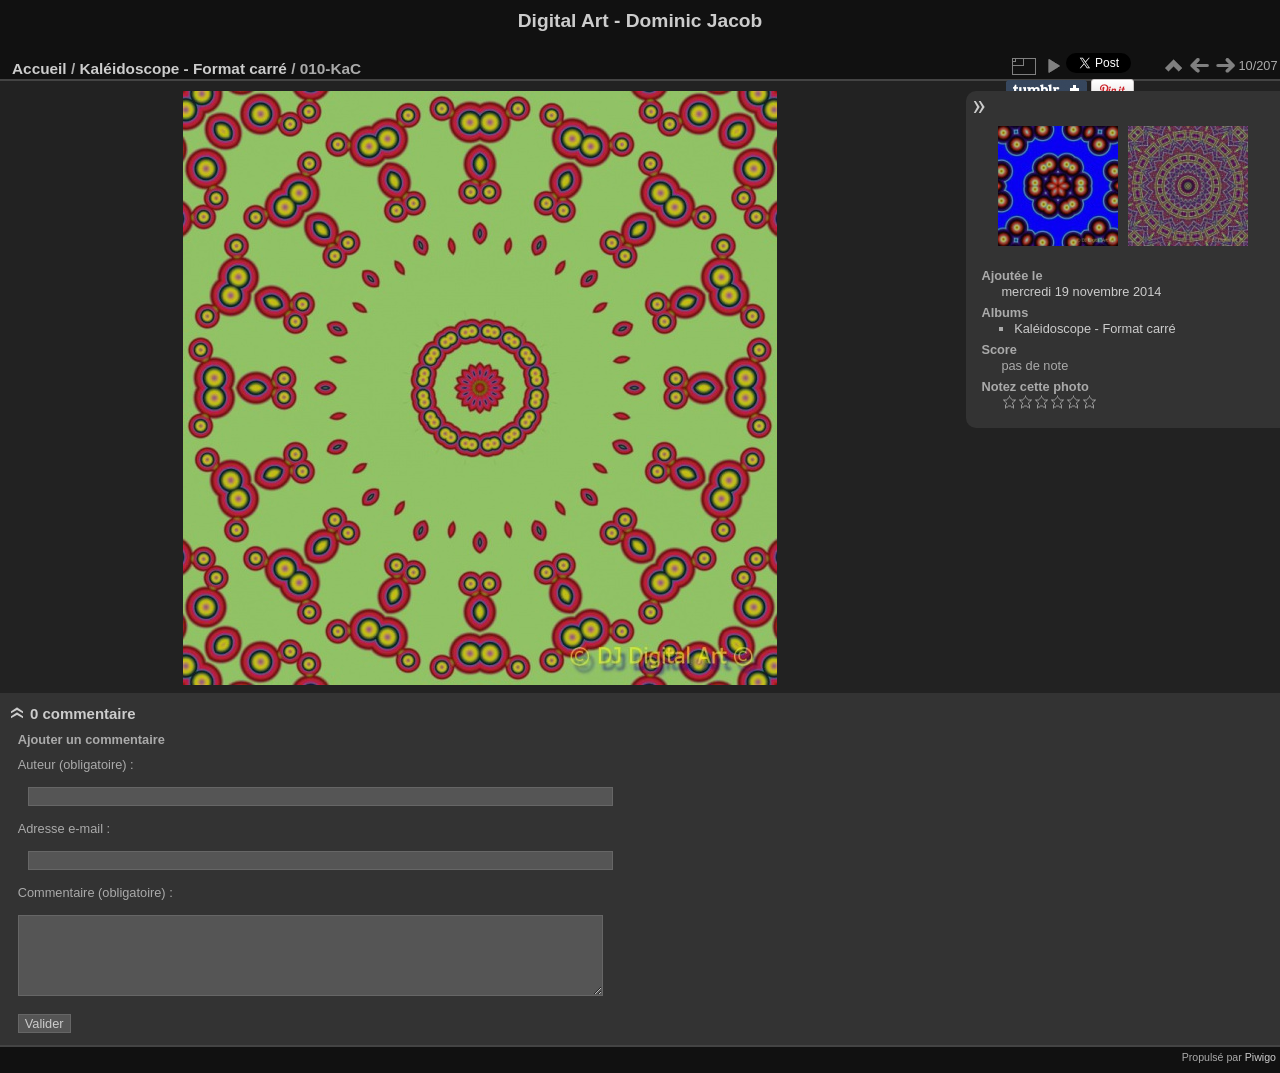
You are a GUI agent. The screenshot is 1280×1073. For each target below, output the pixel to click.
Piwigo (1260, 1057)
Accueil (39, 68)
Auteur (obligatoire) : (76, 764)
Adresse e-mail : (64, 828)
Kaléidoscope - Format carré (182, 68)
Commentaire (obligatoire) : (95, 892)
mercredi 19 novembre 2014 (1081, 291)
